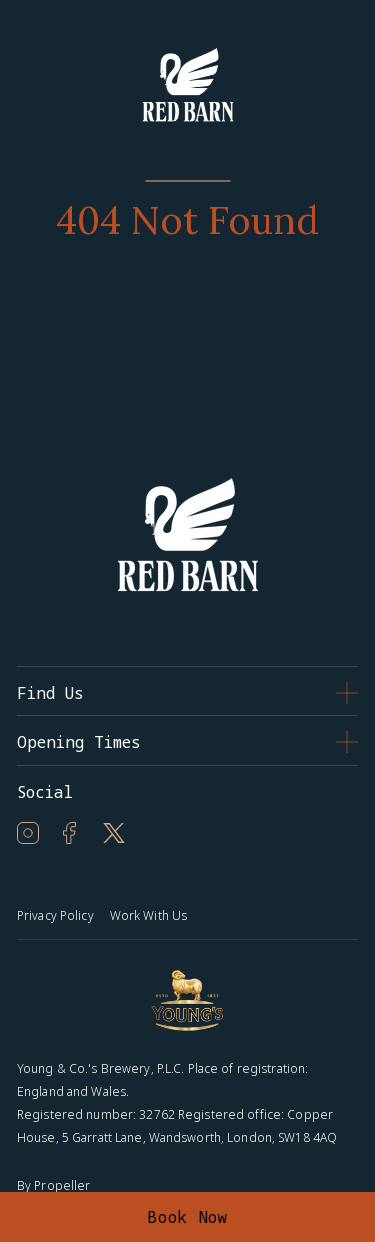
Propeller (62, 1185)
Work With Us (148, 915)
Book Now (187, 1217)
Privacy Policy (55, 915)
